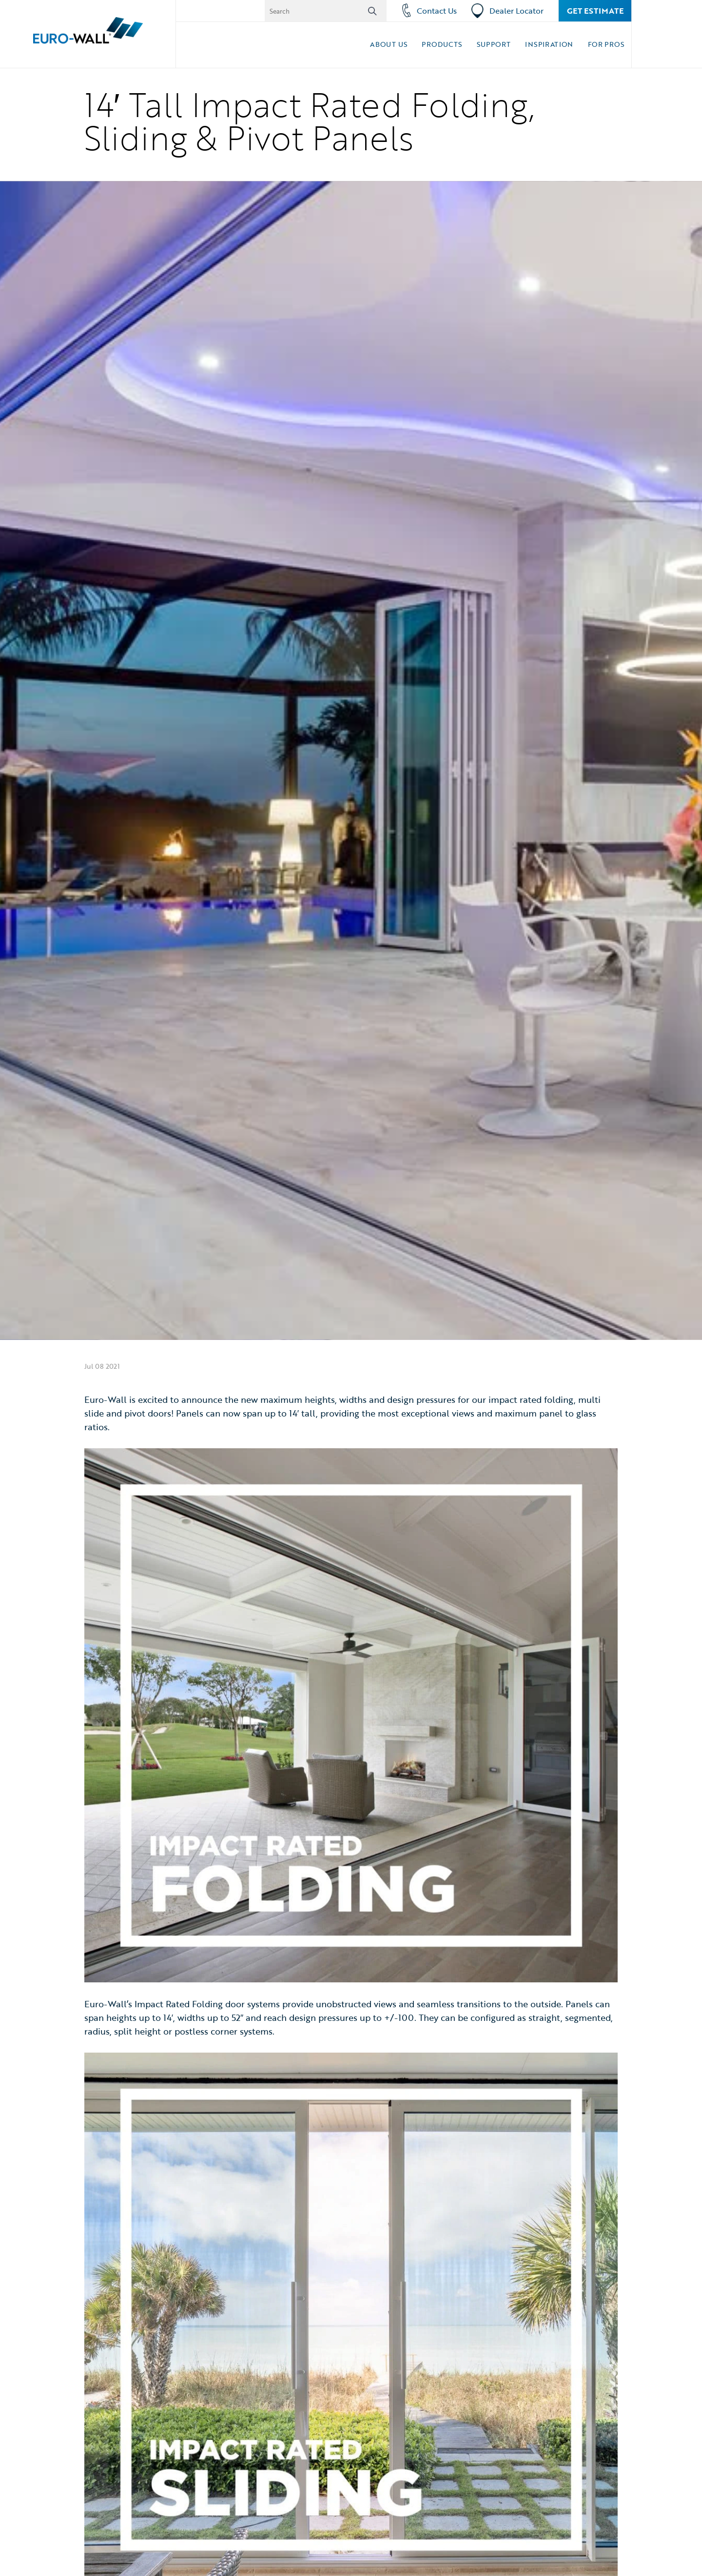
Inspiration (549, 44)
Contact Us (429, 11)
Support (494, 44)
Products (442, 44)
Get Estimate (595, 11)
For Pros (606, 44)
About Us (388, 44)
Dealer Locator (507, 11)
